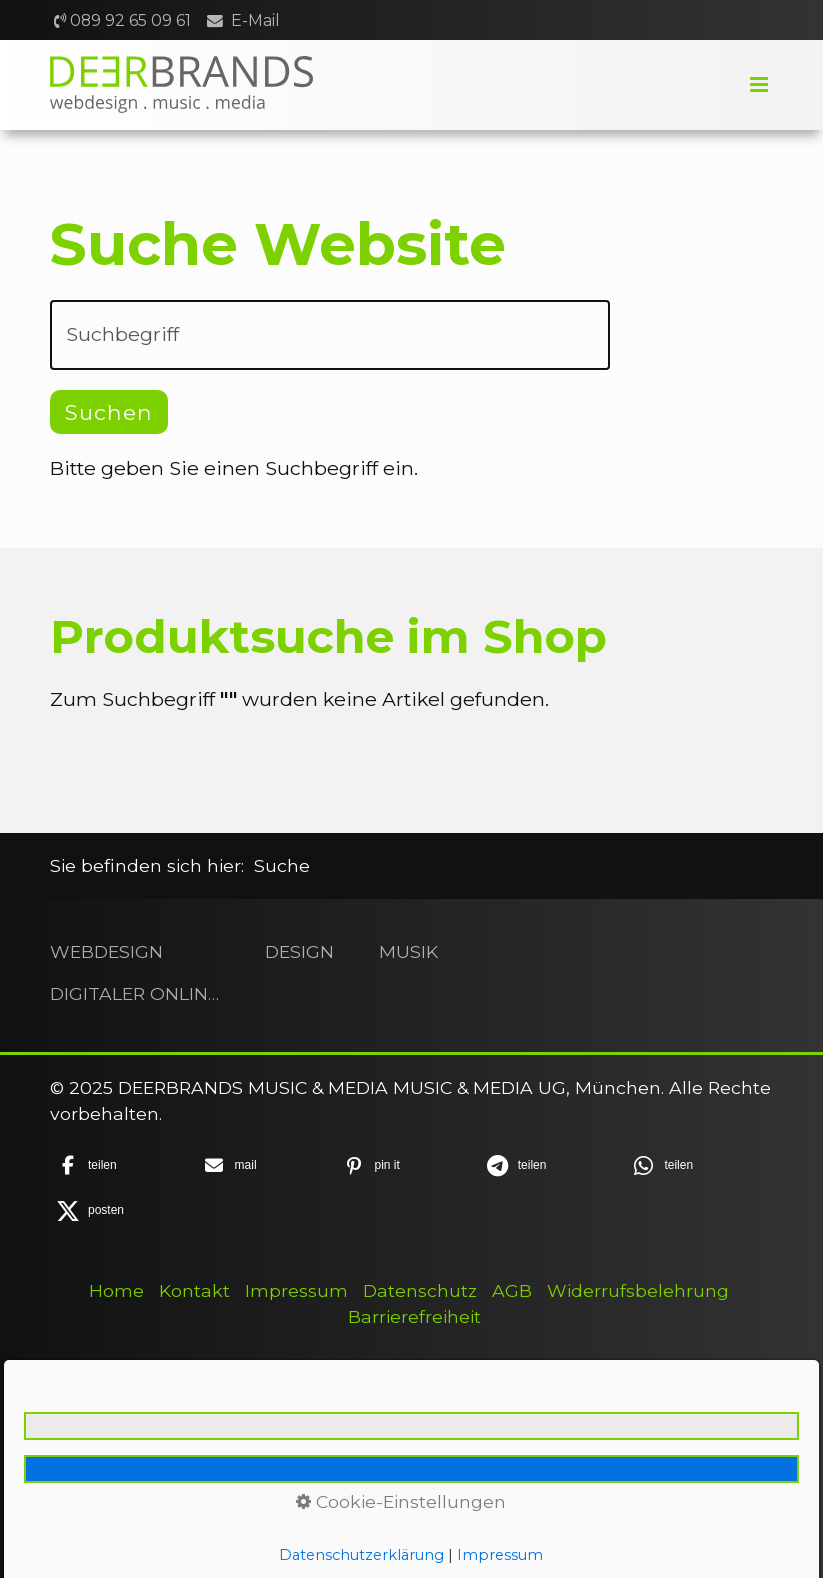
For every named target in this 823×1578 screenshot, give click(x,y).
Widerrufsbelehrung (638, 1290)
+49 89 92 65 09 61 (147, 1515)
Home (116, 1290)
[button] (117, 1165)
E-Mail (255, 20)
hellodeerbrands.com (171, 1541)
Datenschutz (420, 1290)
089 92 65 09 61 (130, 20)
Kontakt (194, 1290)
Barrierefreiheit (414, 1316)
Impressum (296, 1290)
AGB (512, 1290)
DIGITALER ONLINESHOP (135, 993)
